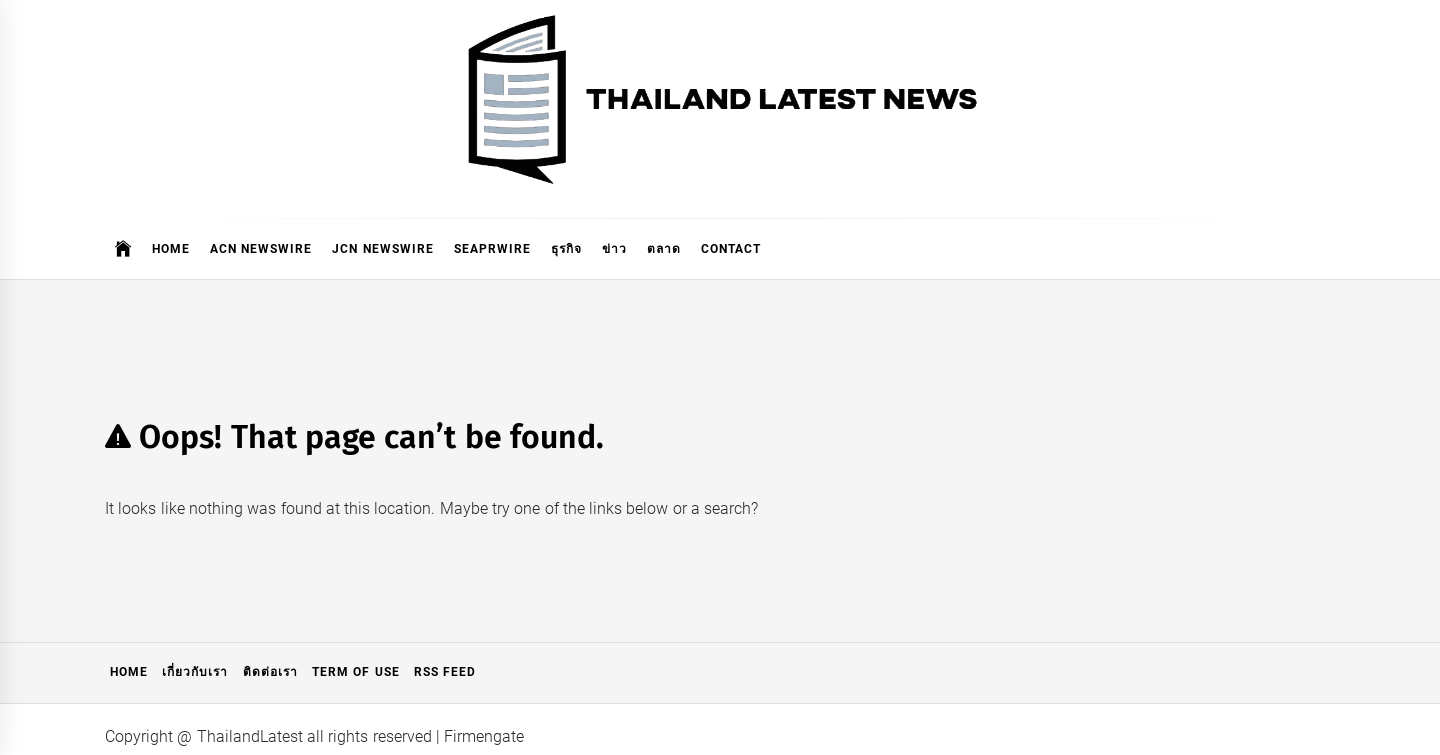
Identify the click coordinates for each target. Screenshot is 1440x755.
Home (171, 249)
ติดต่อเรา (270, 672)
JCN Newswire (382, 249)
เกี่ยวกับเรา (195, 672)
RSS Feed (445, 672)
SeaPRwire (492, 249)
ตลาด (664, 249)
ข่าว (614, 249)
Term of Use (356, 672)
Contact (731, 249)
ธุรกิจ (566, 249)
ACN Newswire (261, 249)
